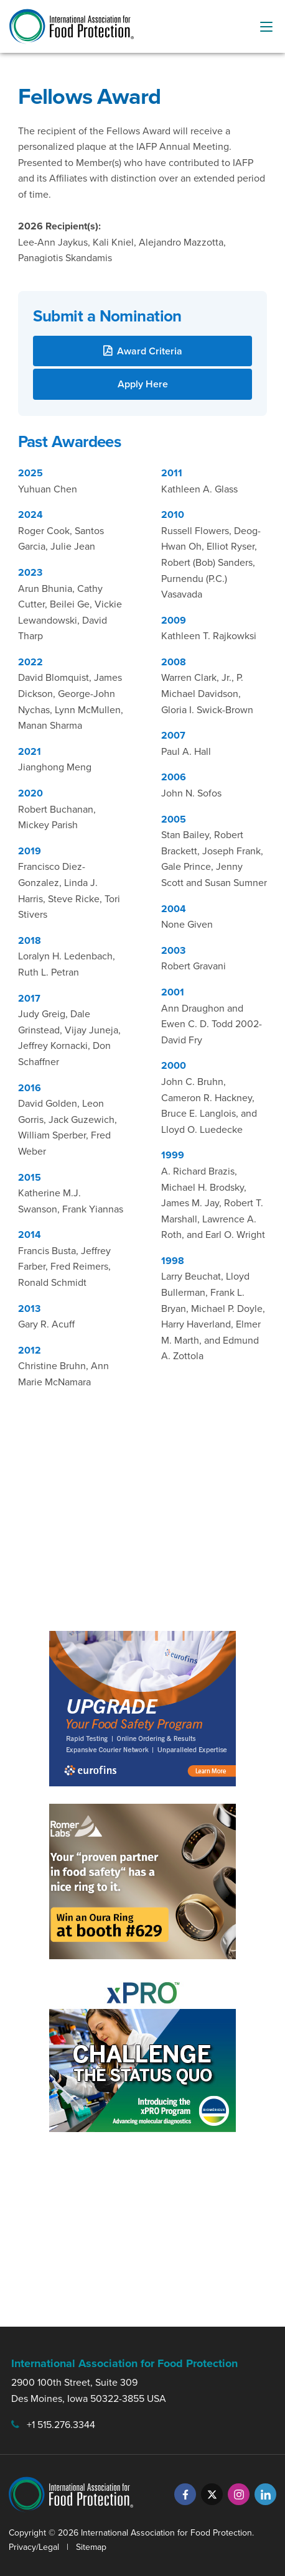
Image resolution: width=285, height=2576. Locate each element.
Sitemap (91, 2547)
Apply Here (143, 384)
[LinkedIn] (265, 2494)
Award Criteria (149, 351)
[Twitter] (212, 2494)
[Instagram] (239, 2494)
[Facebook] (185, 2494)
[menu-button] (266, 26)
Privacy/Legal (34, 2547)
